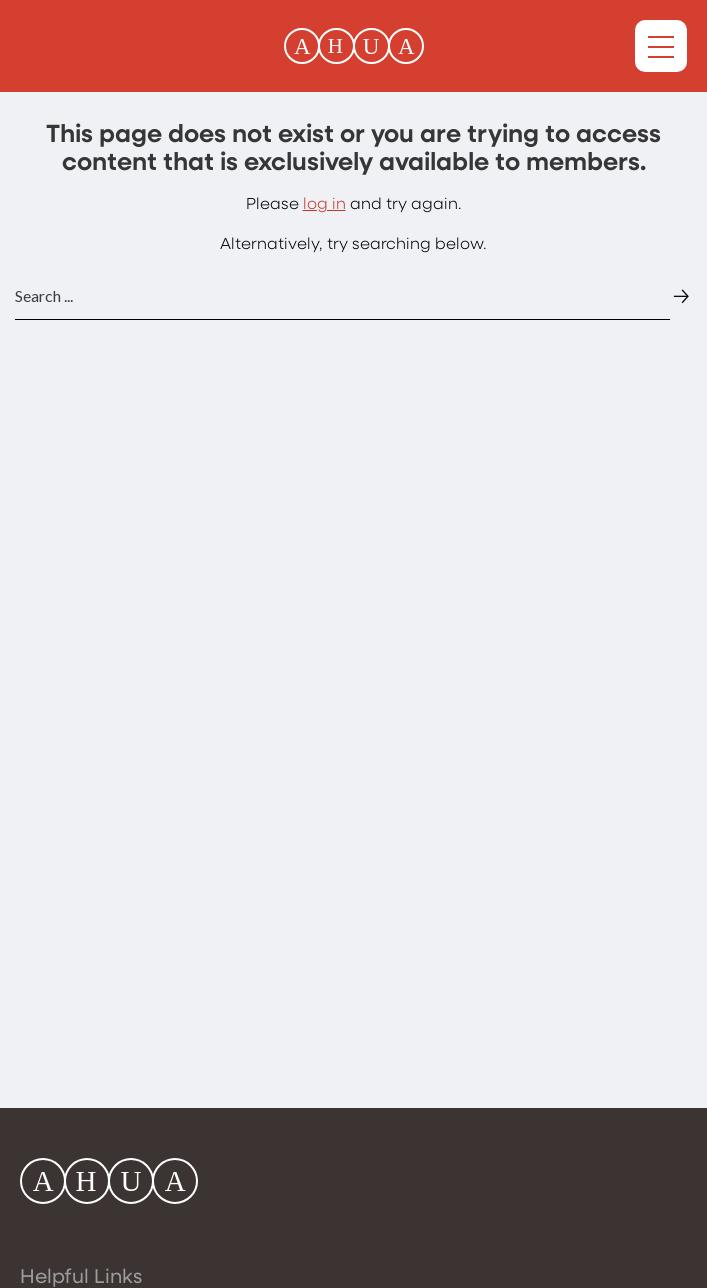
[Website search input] (342, 296)
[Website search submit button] (681, 296)
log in (324, 205)
